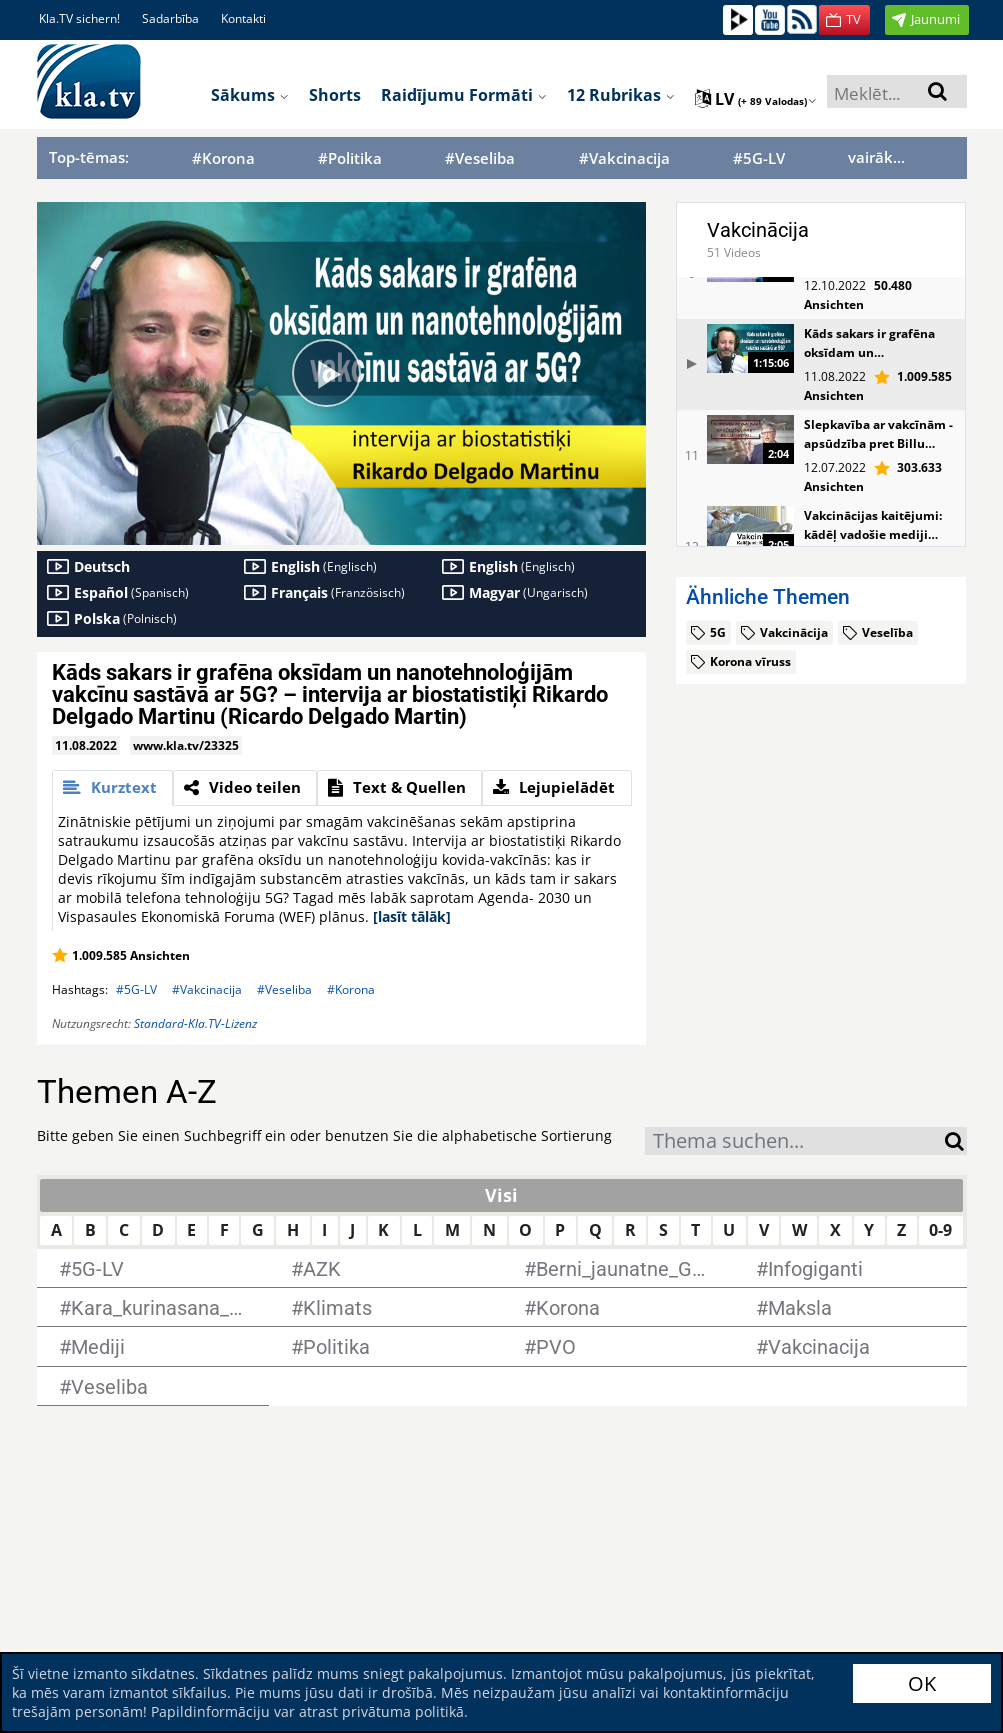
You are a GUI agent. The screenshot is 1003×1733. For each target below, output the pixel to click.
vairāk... (876, 157)
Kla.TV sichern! (79, 18)
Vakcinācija (758, 230)
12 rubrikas (621, 95)
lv (756, 99)
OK (922, 1683)
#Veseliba (480, 158)
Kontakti (243, 18)
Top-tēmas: (89, 157)
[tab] (112, 788)
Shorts (335, 95)
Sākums (250, 95)
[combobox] (795, 1141)
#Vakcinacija (624, 158)
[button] (844, 20)
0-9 (940, 1230)
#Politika (350, 158)
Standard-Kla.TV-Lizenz (195, 1023)
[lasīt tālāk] (412, 916)
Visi (501, 1195)
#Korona (223, 158)
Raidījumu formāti (464, 95)
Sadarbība (170, 18)
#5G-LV (759, 158)
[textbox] (795, 1143)
